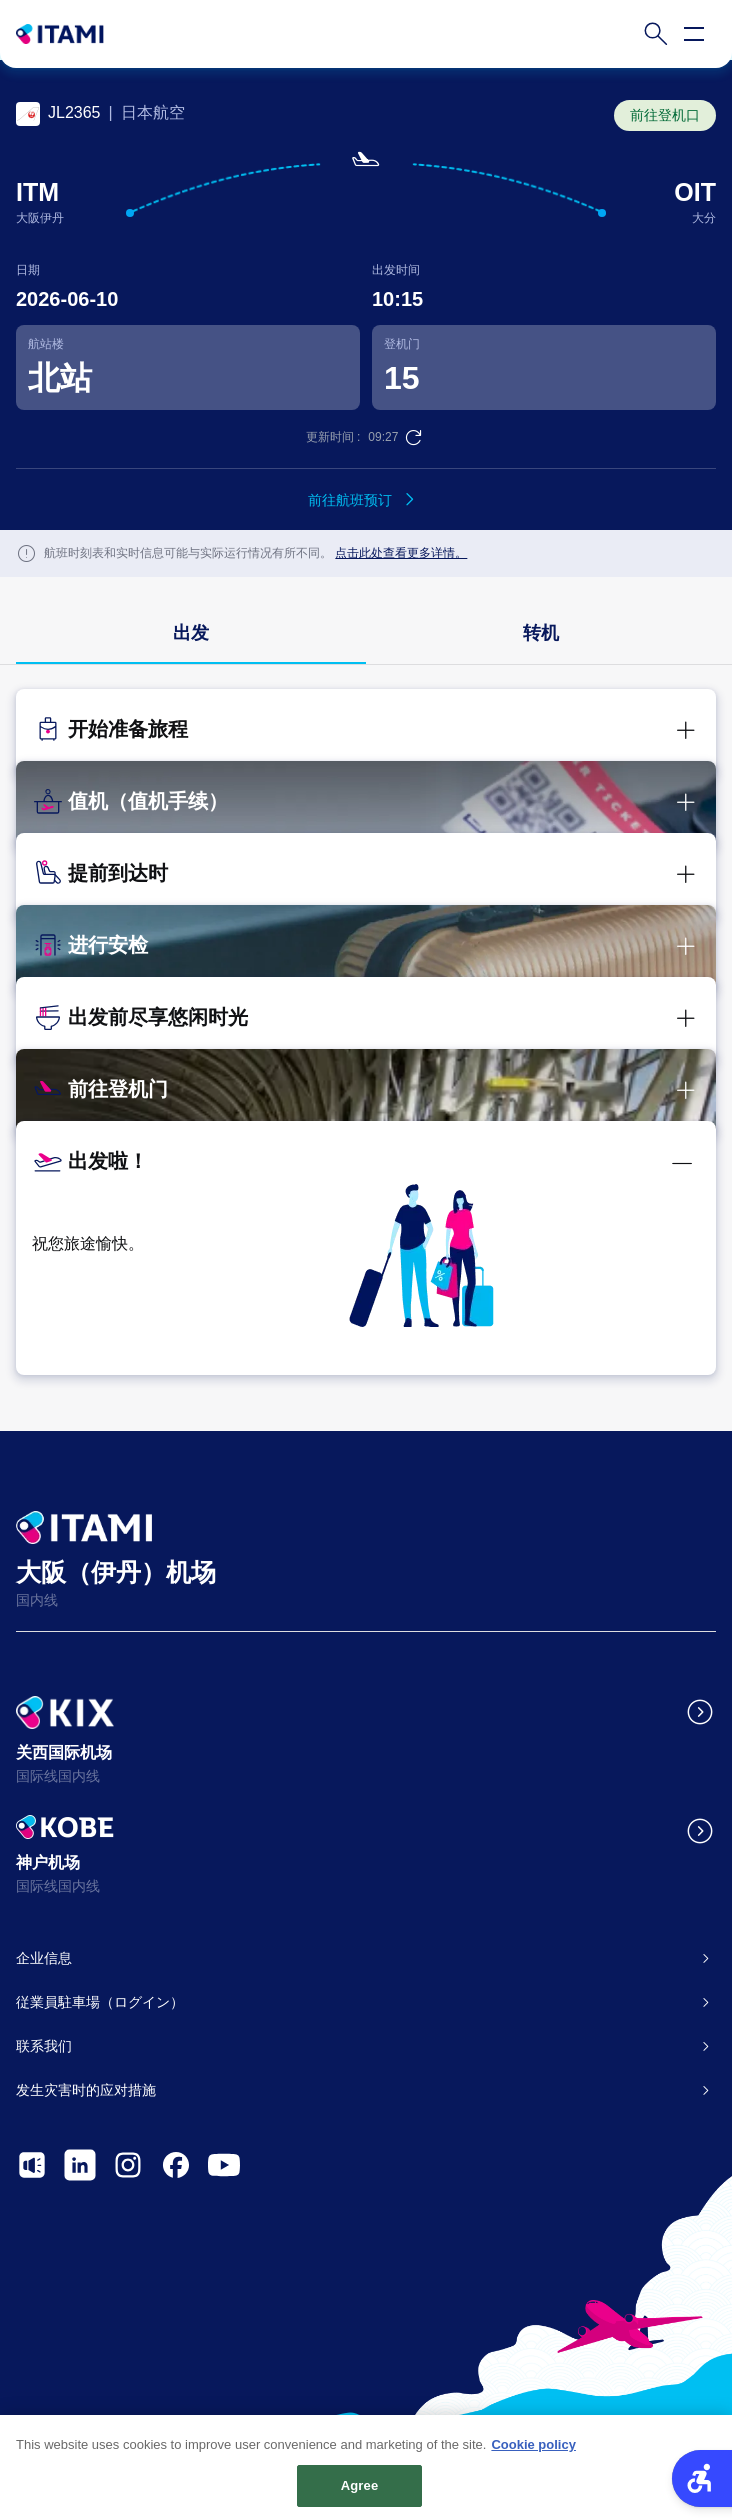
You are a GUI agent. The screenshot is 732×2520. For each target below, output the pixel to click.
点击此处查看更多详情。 (401, 553)
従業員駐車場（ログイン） (100, 2002)
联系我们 (44, 2046)
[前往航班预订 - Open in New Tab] (366, 499)
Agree (360, 2493)
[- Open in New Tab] (32, 2165)
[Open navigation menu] (694, 34)
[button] (366, 733)
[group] (191, 634)
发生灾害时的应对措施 (86, 2090)
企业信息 (44, 1958)
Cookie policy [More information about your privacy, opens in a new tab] (533, 2452)
